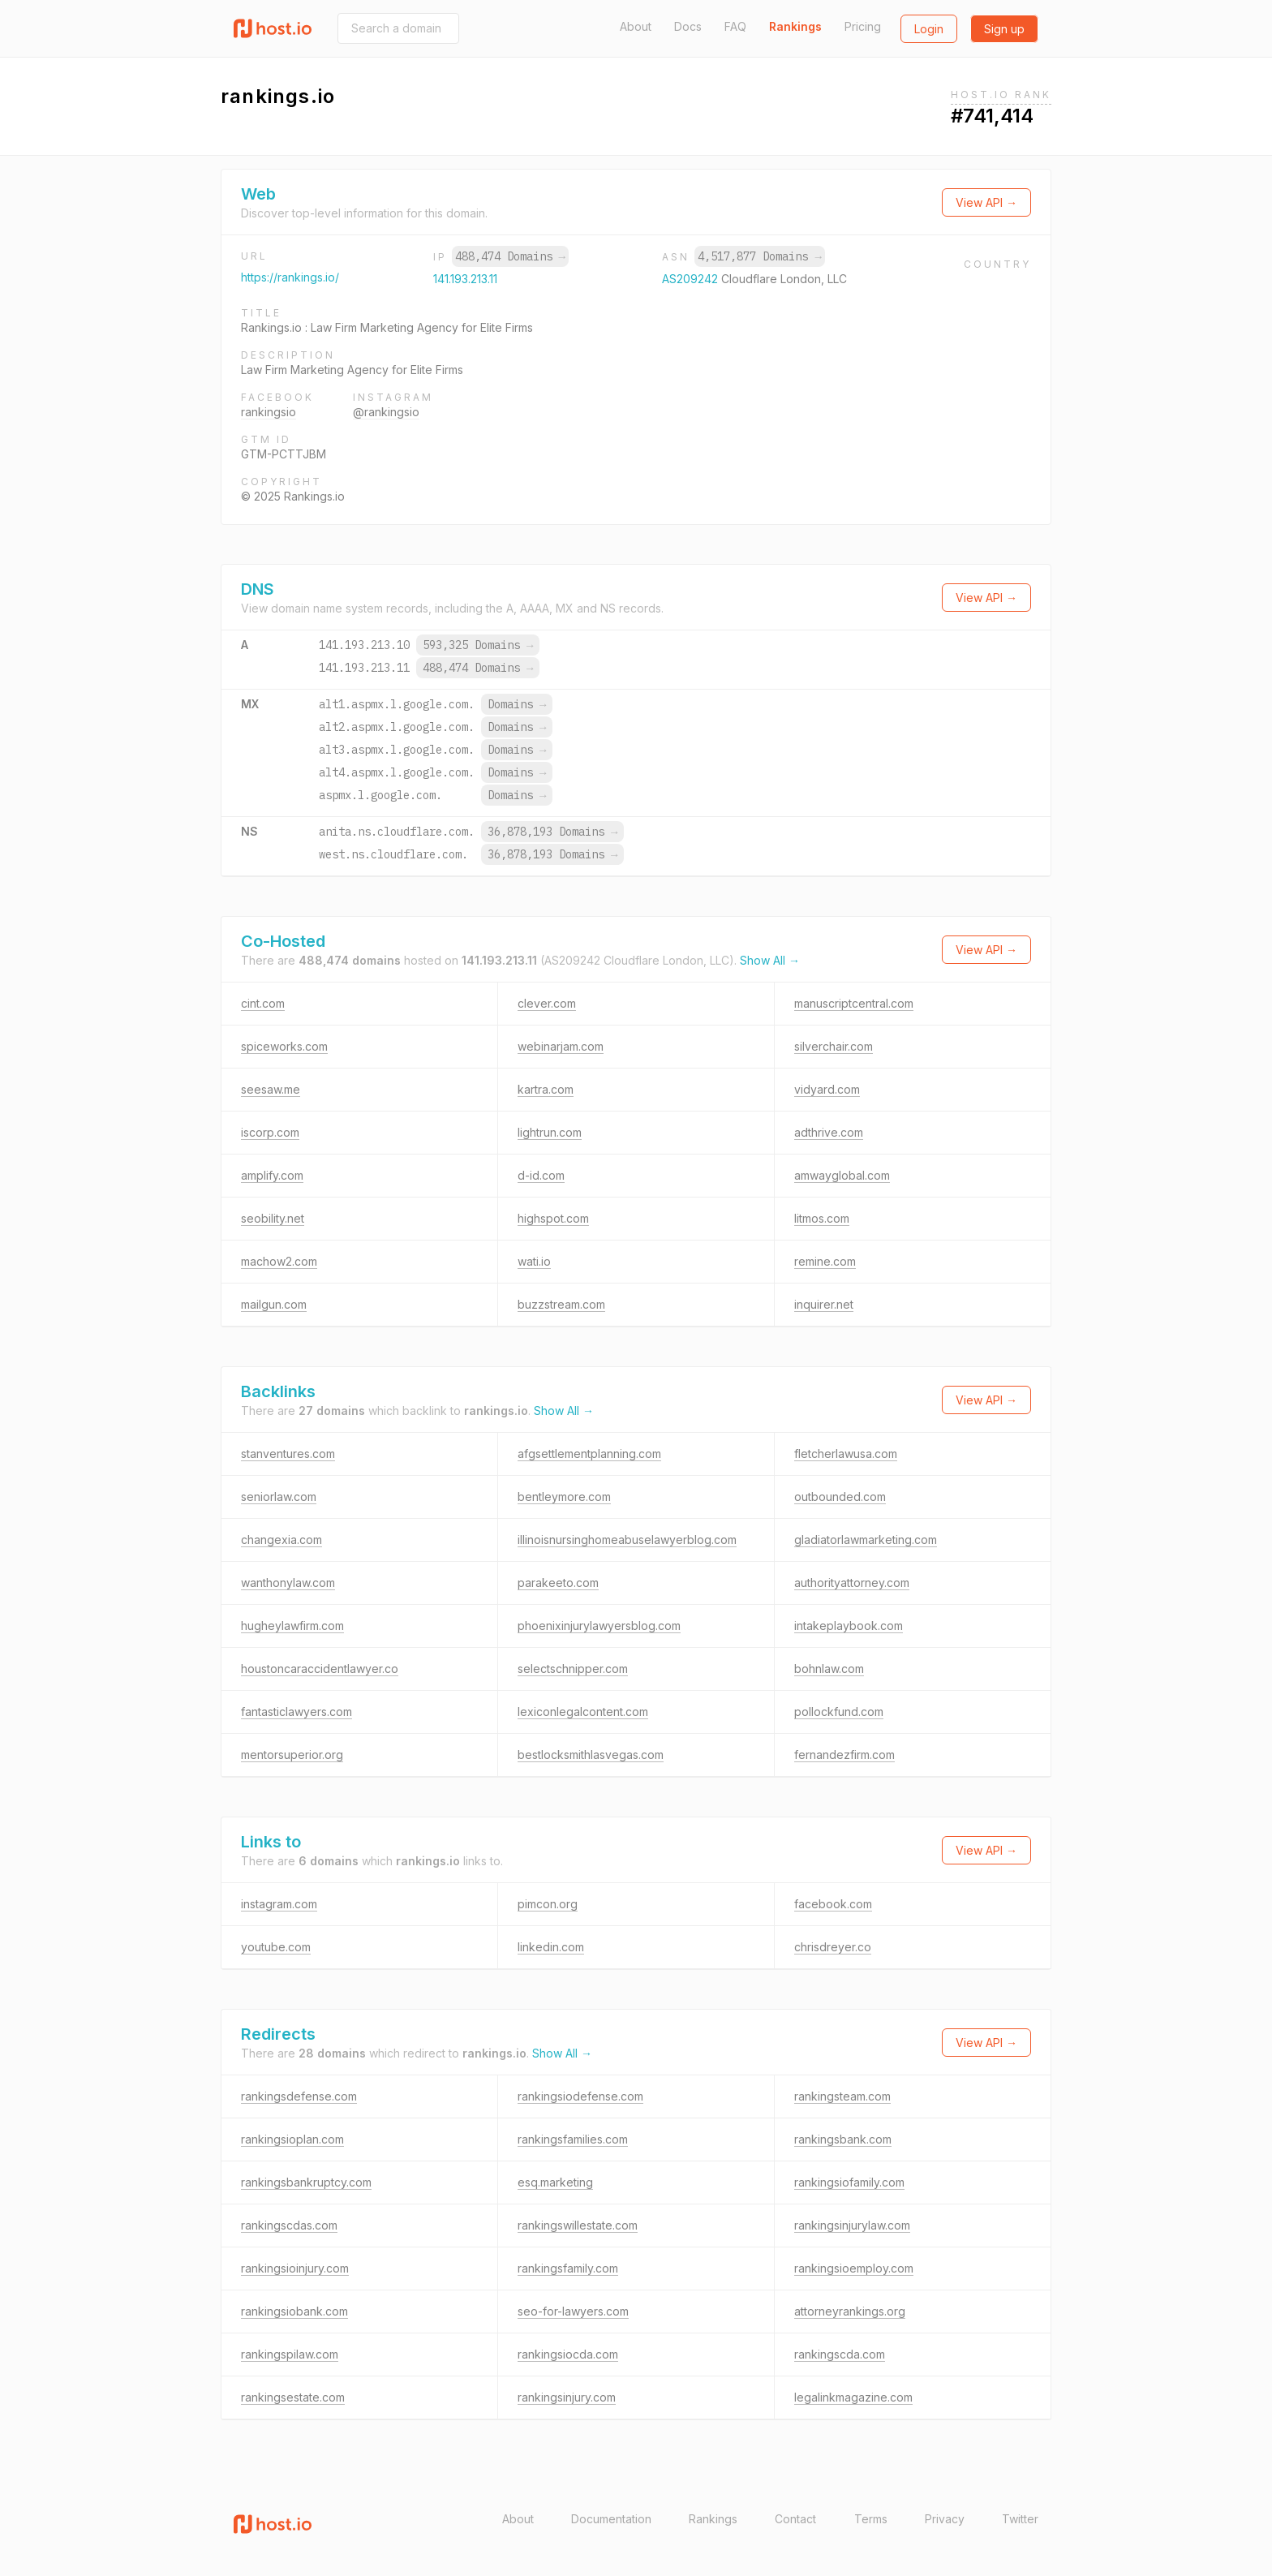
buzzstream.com (561, 1304)
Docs (688, 26)
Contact (795, 2519)
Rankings (795, 26)
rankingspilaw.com (289, 2354)
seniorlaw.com (278, 1496)
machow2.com (279, 1261)
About (635, 26)
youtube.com (276, 1947)
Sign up (1004, 29)
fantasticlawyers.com (296, 1711)
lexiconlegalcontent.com (583, 1711)
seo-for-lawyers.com (573, 2311)
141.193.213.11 (465, 279)
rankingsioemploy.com (853, 2268)
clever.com (547, 1003)
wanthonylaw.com (288, 1582)
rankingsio (268, 412)
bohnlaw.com (829, 1668)
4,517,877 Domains (759, 256)
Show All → (770, 960)
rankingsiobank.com (294, 2311)
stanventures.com (288, 1453)
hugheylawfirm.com (292, 1625)
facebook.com (833, 1904)
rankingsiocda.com (568, 2354)
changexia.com (281, 1539)
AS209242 (691, 279)
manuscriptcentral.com (853, 1003)
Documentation (611, 2519)
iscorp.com (270, 1132)
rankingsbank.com (843, 2139)
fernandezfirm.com (844, 1754)
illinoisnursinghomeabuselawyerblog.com (627, 1539)
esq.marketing (555, 2182)
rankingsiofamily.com (849, 2182)
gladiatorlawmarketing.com (865, 1539)
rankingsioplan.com (292, 2139)
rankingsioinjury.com (295, 2268)
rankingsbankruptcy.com (306, 2182)
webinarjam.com (561, 1046)
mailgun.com (274, 1304)
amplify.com (272, 1175)
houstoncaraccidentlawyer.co (319, 1668)
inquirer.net (823, 1304)
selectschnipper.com (573, 1668)
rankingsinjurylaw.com (852, 2225)
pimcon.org (548, 1904)
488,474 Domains (510, 256)
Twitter (1020, 2519)
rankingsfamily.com (568, 2268)
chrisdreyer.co (832, 1947)
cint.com (263, 1003)
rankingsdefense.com (299, 2096)
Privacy (945, 2519)
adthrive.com (828, 1132)
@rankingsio (386, 412)
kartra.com (546, 1089)
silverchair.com (833, 1046)
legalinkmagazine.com (853, 2397)
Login (928, 29)
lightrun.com (550, 1132)
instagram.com (279, 1904)
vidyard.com (827, 1089)
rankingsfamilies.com (573, 2139)
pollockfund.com (838, 1711)
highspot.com (553, 1218)
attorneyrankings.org (849, 2311)
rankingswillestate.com (578, 2225)
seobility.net (272, 1218)
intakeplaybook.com (848, 1625)
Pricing (862, 26)
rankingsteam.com (842, 2096)
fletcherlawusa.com (845, 1453)
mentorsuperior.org (292, 1754)
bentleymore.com (564, 1496)
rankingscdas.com (289, 2225)
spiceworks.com (284, 1046)
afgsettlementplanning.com (589, 1453)
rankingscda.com (839, 2354)
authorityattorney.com (851, 1582)
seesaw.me (270, 1089)
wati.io (534, 1261)
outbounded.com (840, 1496)
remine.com (825, 1261)
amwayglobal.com (842, 1175)
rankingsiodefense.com (580, 2096)
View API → (986, 202)
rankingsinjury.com (567, 2397)
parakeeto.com (558, 1582)
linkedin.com (551, 1947)
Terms (870, 2519)
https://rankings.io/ (290, 277)
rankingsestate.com (293, 2397)
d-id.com (541, 1175)
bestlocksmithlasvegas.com (591, 1754)
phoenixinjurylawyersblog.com (599, 1625)
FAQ (735, 26)
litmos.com (821, 1218)
